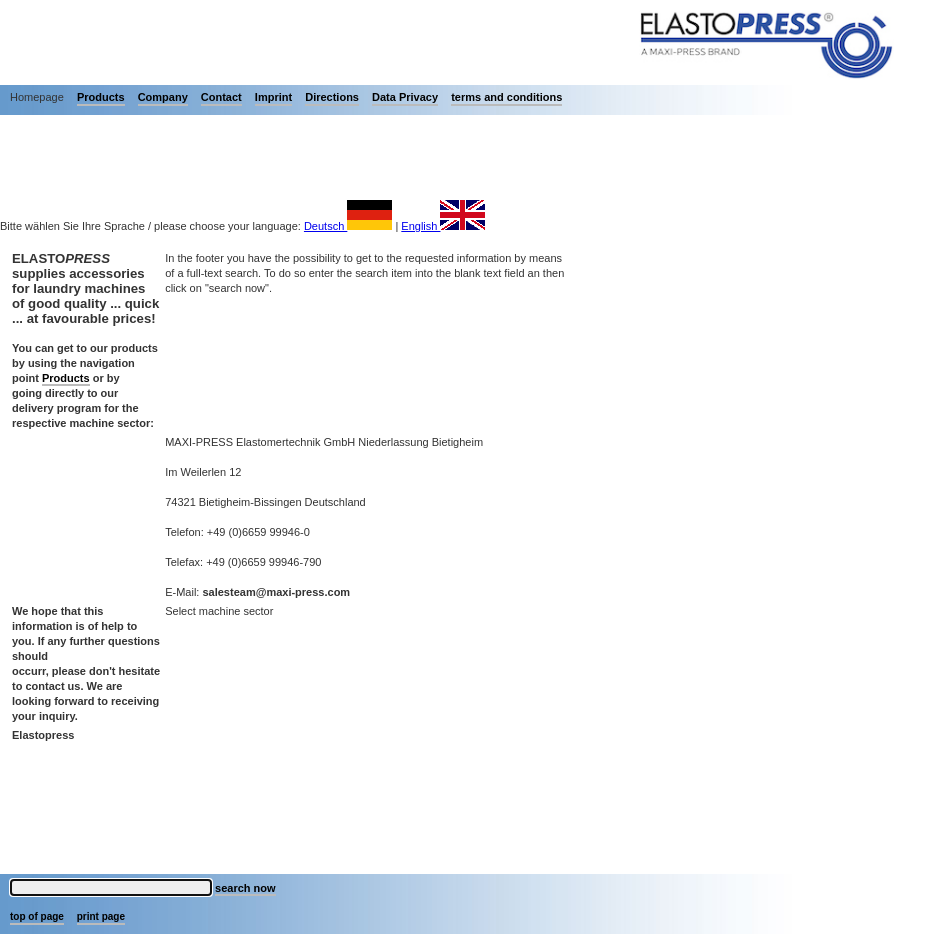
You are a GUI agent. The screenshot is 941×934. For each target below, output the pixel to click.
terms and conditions (506, 97)
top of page (37, 916)
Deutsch (348, 226)
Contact (221, 97)
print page (101, 916)
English (443, 226)
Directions (332, 97)
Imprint (273, 97)
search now (245, 888)
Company (163, 97)
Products (101, 97)
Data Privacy (405, 97)
